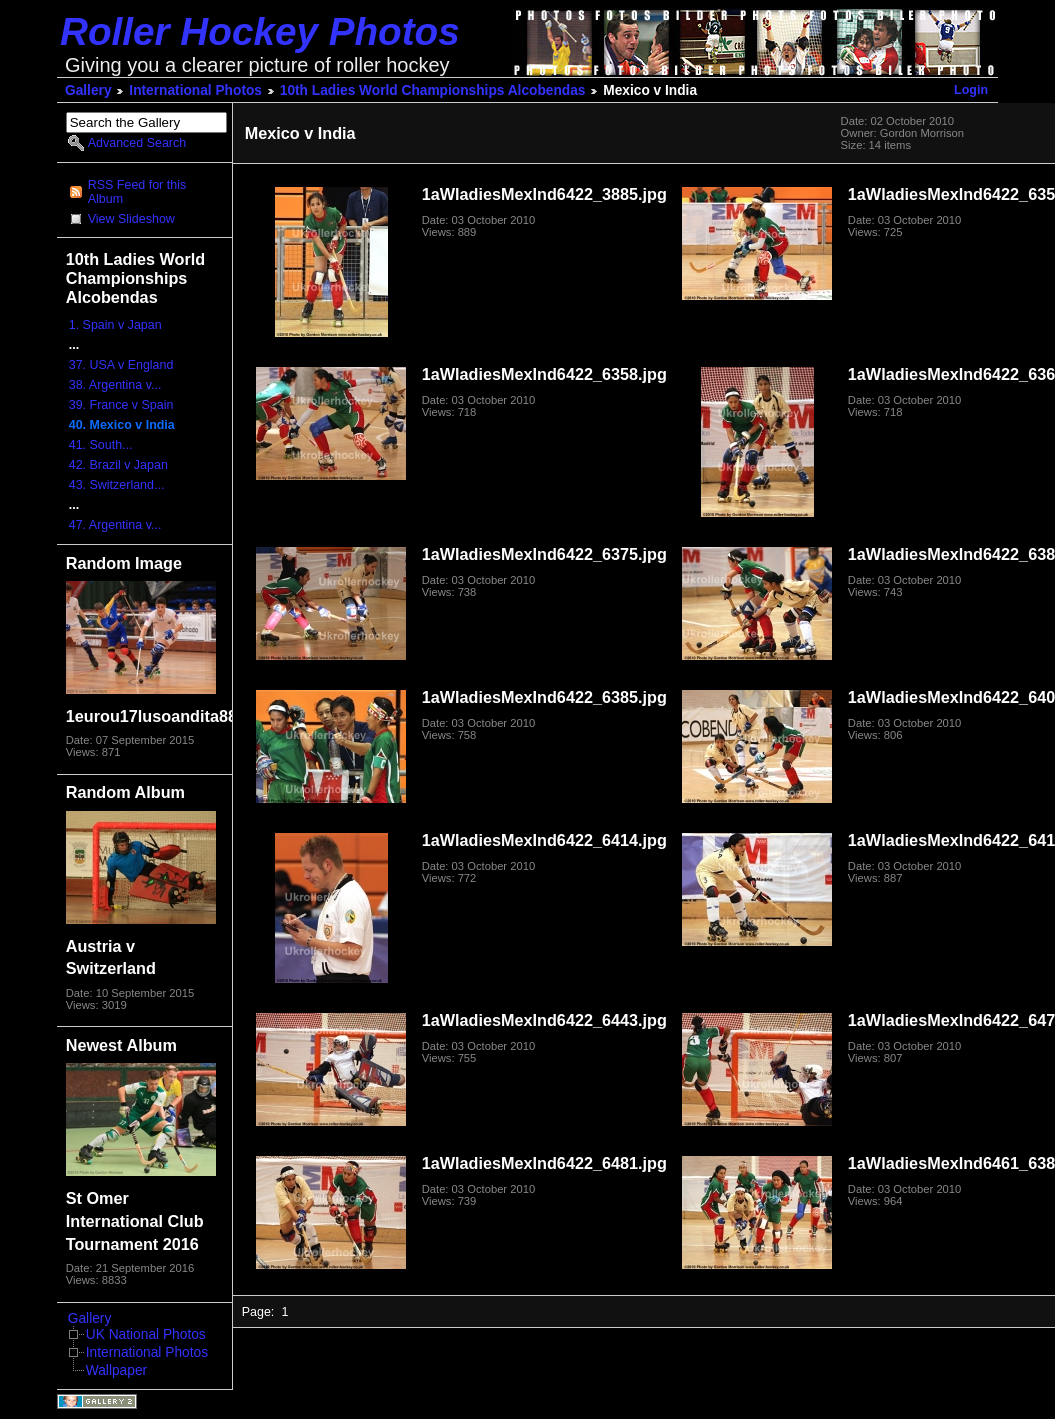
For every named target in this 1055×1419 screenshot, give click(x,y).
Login (971, 90)
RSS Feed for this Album (137, 192)
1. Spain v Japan (115, 325)
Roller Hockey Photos (260, 31)
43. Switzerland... (117, 485)
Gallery (88, 90)
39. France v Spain (121, 405)
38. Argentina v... (115, 385)
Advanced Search (137, 143)
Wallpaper (116, 1370)
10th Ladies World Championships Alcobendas (433, 90)
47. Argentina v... (115, 525)
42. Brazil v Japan (118, 465)
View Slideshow (131, 219)
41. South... (101, 445)
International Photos (195, 90)
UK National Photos (146, 1334)
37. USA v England (121, 365)
